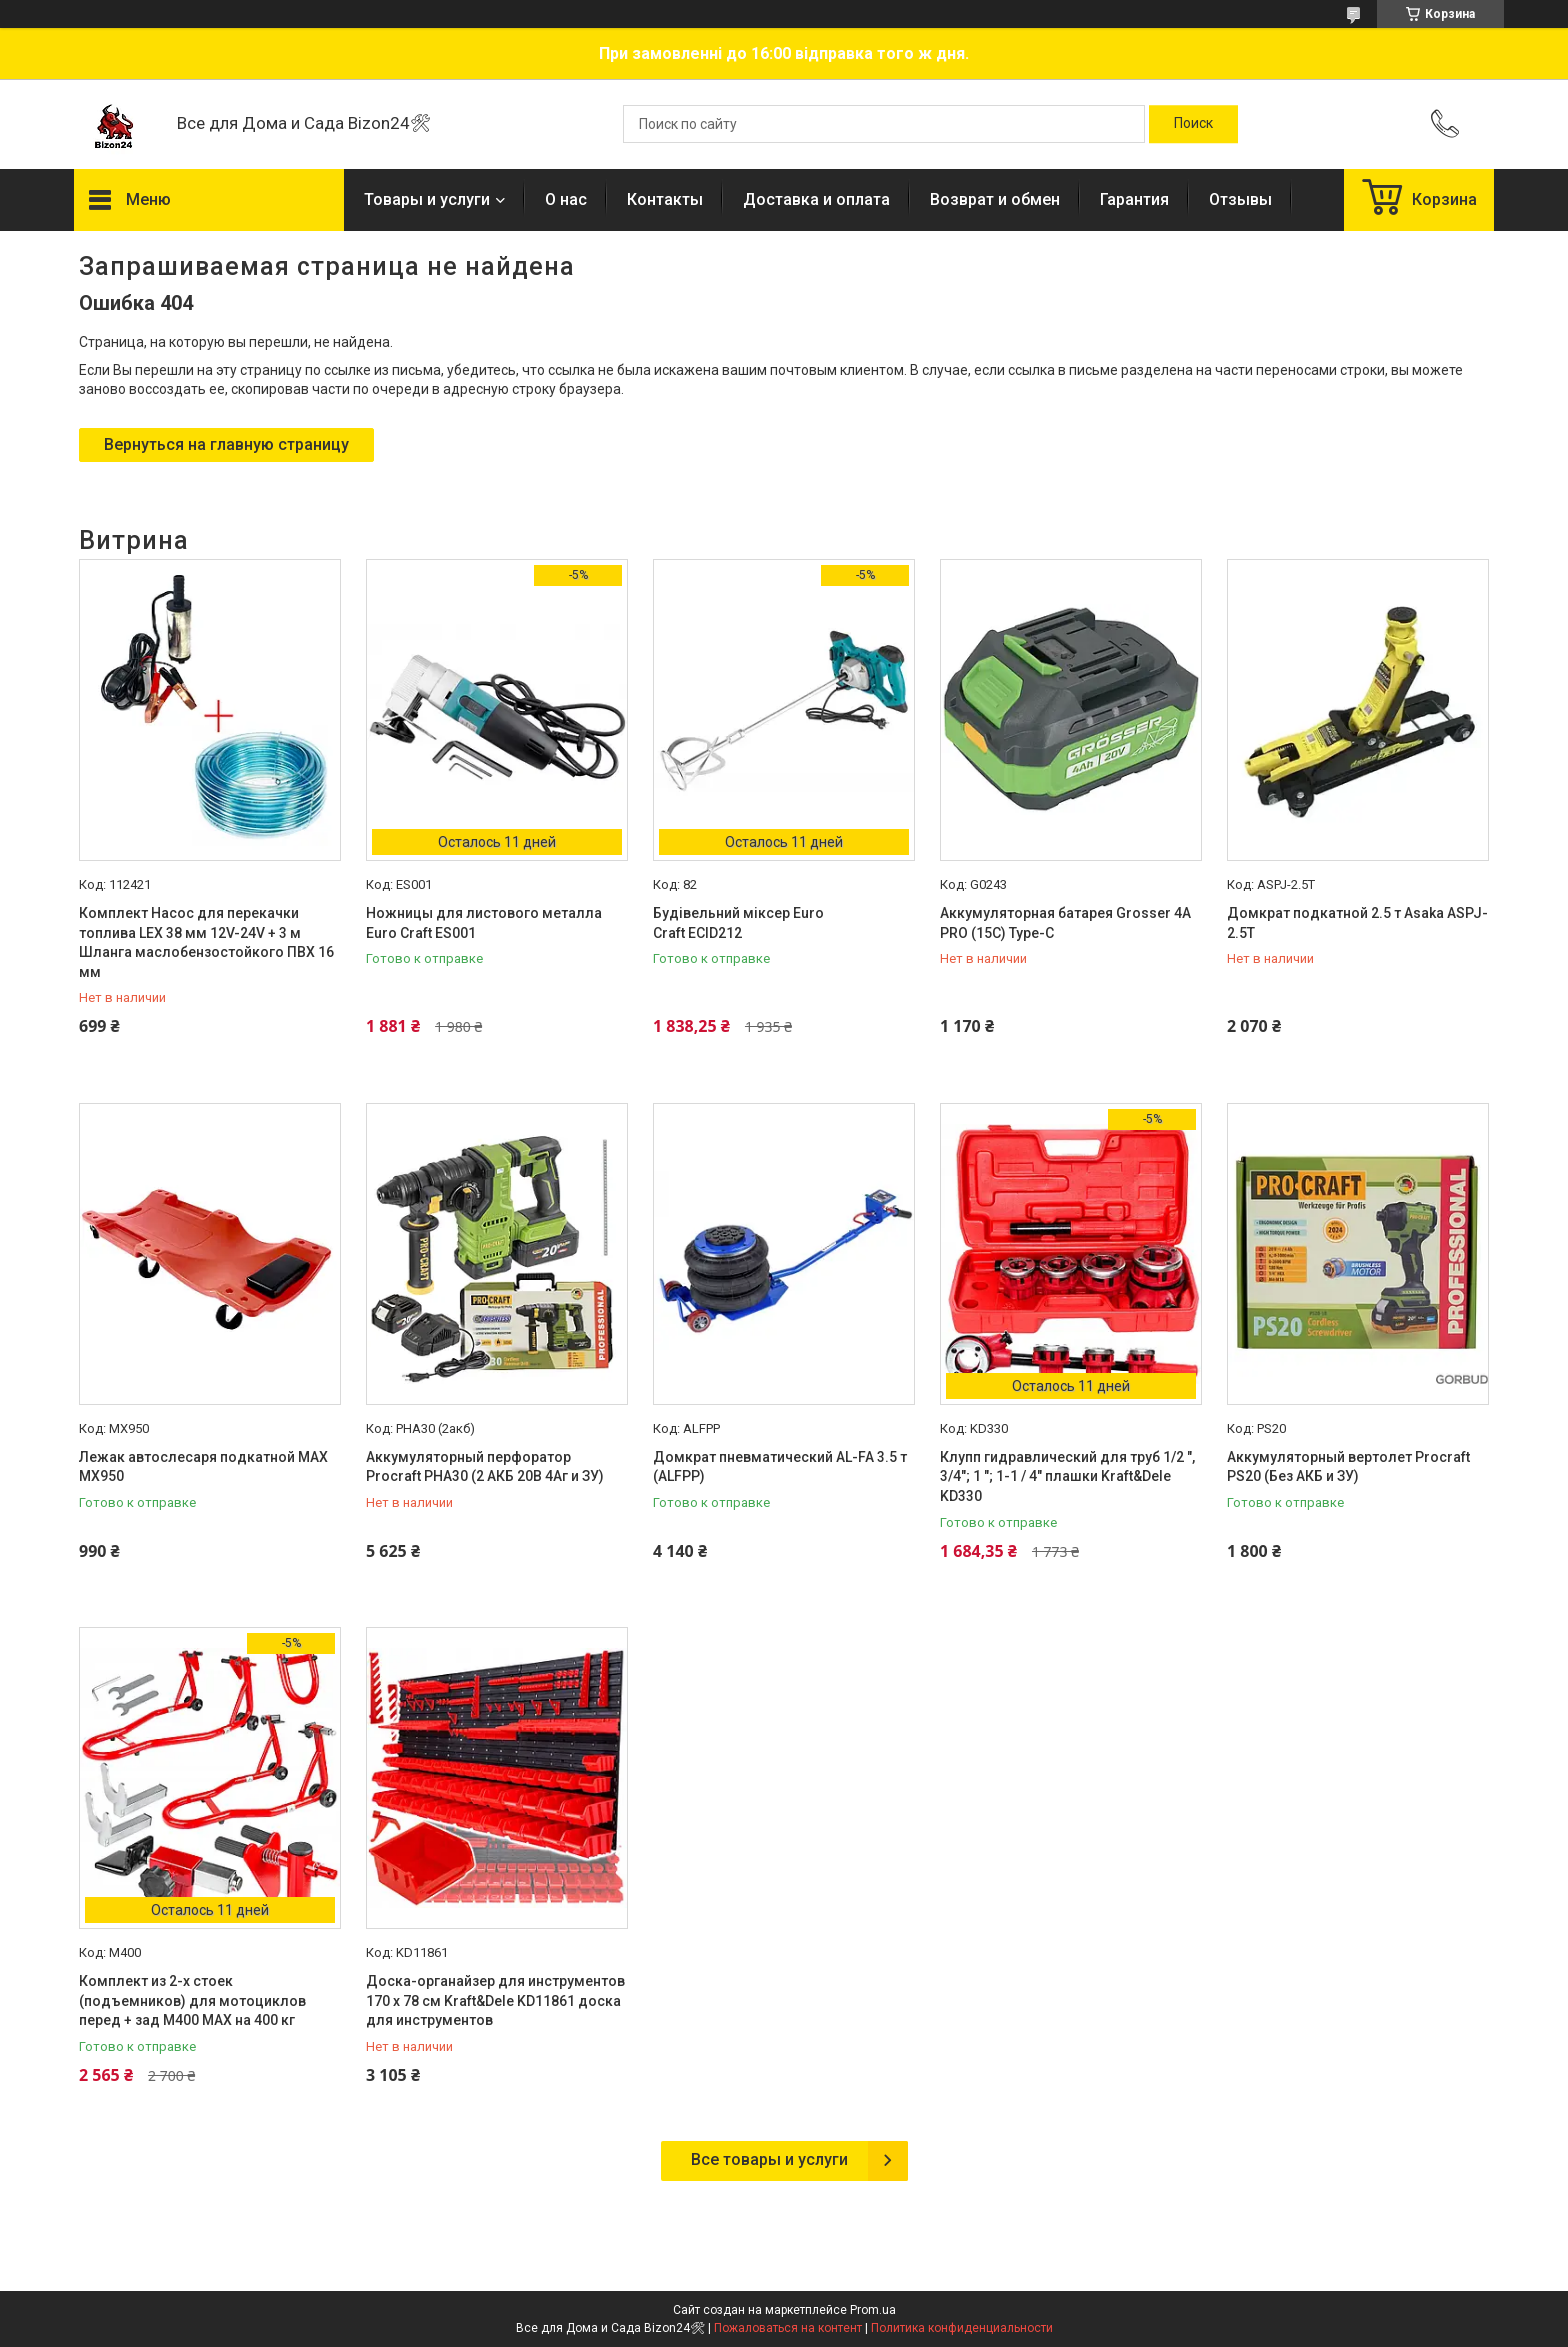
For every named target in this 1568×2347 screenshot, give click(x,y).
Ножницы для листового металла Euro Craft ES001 (484, 923)
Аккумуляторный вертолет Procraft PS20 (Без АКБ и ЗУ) (1348, 1467)
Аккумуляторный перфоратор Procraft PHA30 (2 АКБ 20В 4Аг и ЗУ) (485, 1467)
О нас (566, 199)
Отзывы (1240, 199)
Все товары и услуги (769, 2159)
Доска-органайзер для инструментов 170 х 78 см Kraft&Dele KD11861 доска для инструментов (495, 2000)
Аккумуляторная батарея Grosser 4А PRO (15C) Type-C (1065, 923)
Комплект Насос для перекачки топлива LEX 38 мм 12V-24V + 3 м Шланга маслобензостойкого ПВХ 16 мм (206, 942)
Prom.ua (873, 2310)
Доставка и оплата (816, 199)
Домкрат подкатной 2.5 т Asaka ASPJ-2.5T (1357, 923)
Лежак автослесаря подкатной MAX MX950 (203, 1467)
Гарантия (1134, 199)
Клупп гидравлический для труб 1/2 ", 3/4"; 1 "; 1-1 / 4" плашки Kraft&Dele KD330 (1067, 1476)
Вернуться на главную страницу (226, 444)
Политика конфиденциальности (962, 2328)
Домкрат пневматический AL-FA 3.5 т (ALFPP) (780, 1467)
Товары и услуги (427, 199)
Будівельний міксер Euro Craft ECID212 (738, 923)
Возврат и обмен (995, 199)
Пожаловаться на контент (788, 2328)
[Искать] (1193, 124)
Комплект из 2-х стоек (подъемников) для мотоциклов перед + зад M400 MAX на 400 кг (192, 2000)
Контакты (665, 199)
